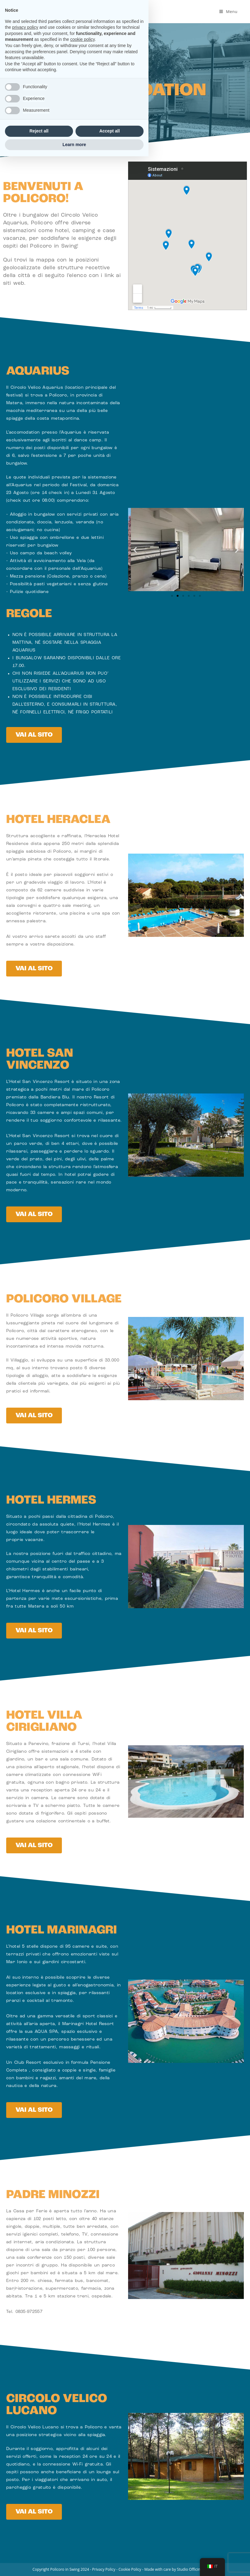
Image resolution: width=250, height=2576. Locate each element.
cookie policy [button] (82, 2459)
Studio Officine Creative (197, 2569)
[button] (135, 549)
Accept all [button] (109, 2550)
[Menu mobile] (228, 11)
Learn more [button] (74, 2563)
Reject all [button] (38, 2550)
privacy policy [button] (25, 2446)
